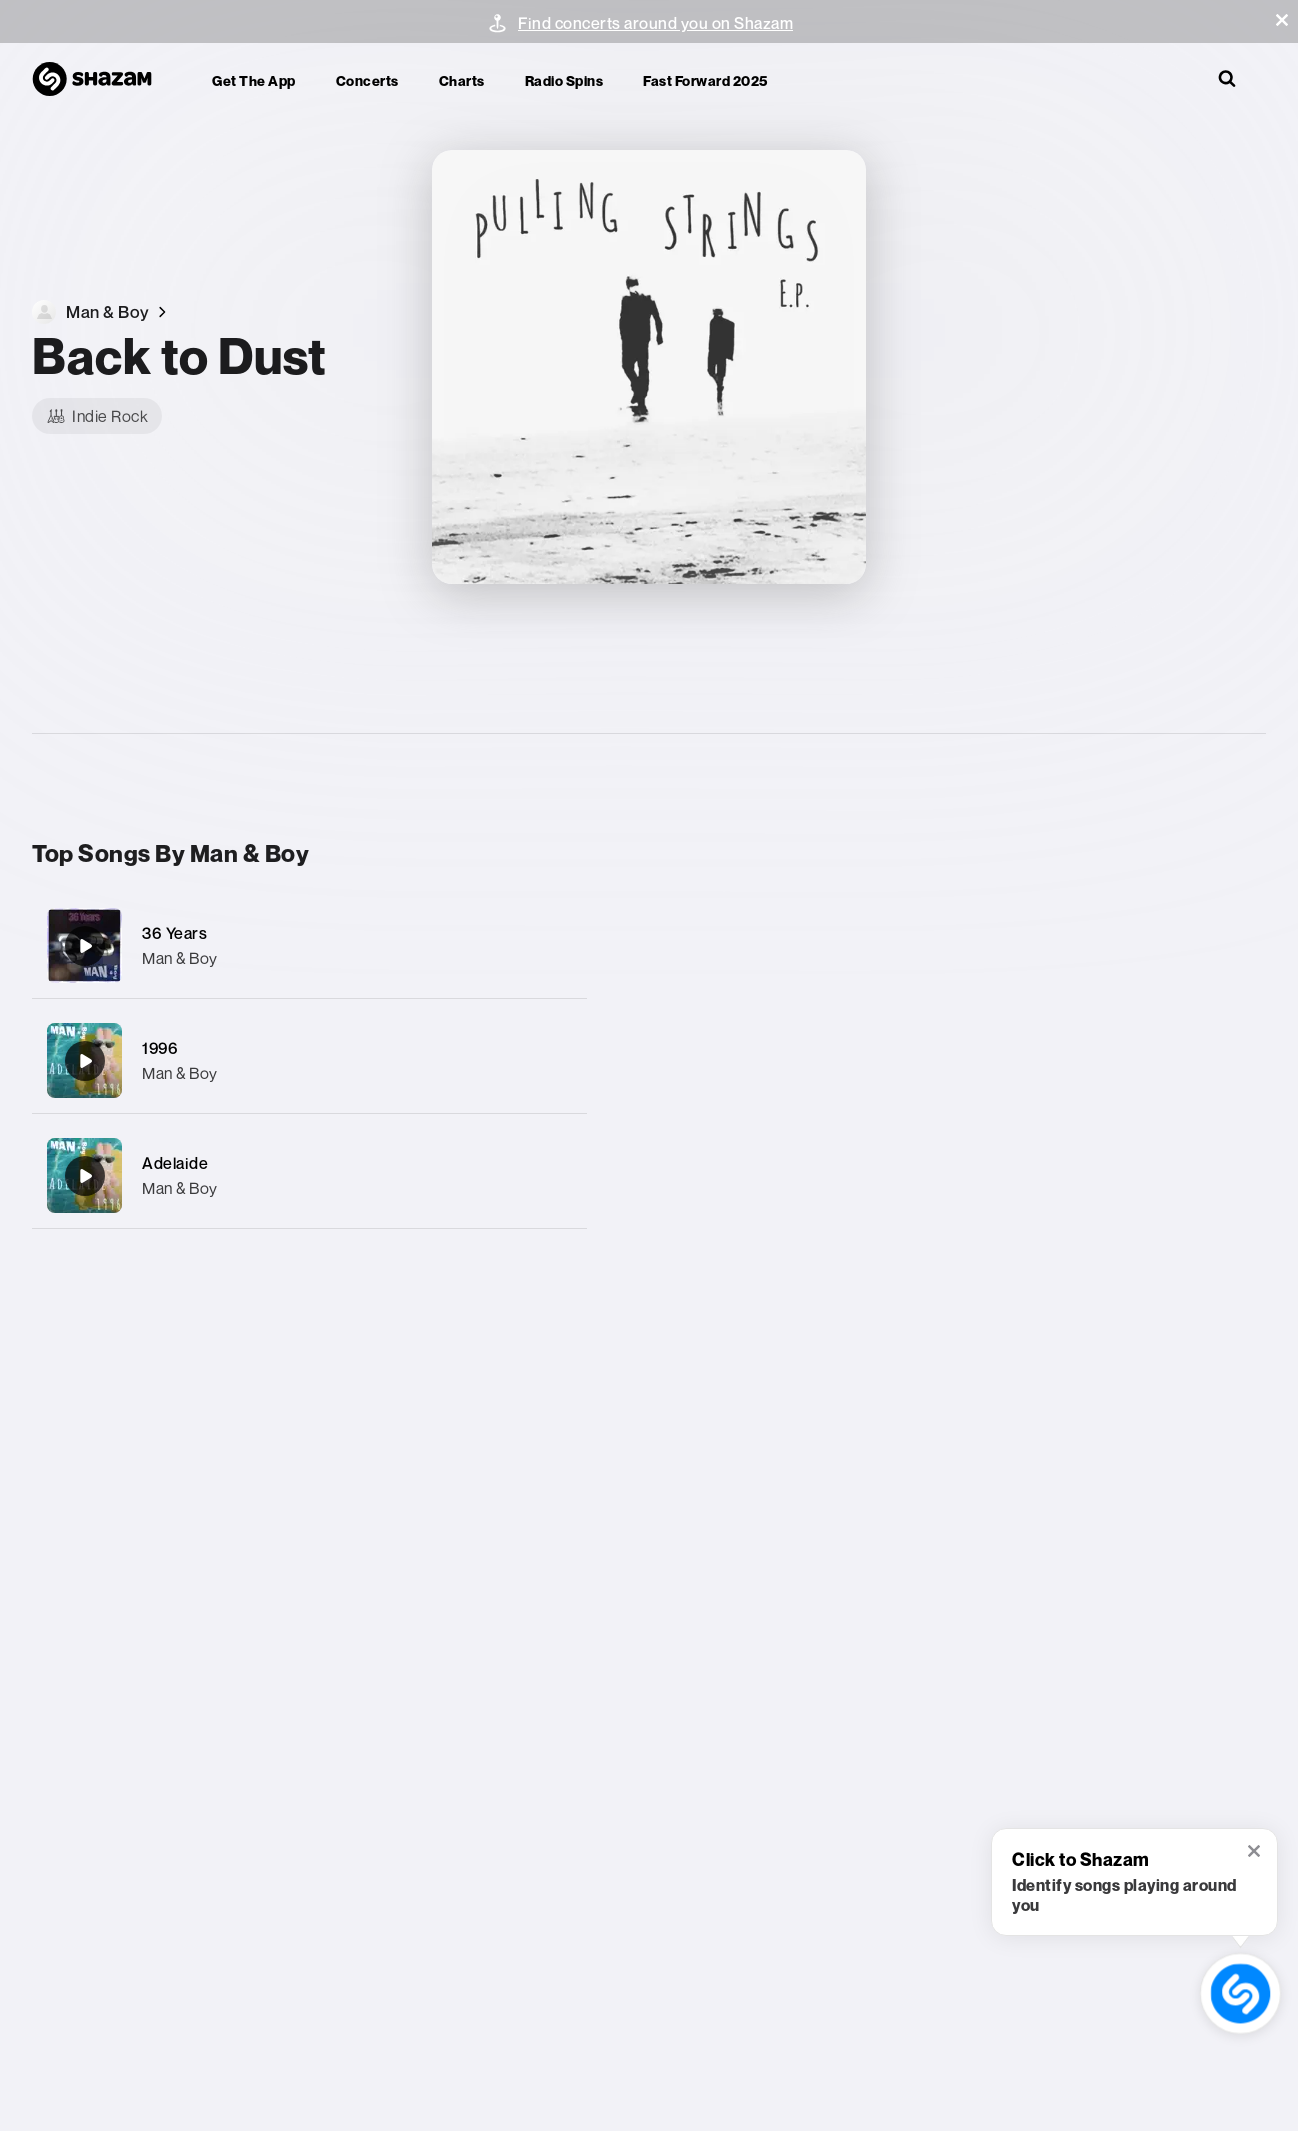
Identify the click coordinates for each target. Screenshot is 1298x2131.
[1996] (309, 1060)
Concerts (367, 80)
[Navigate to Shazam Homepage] (102, 80)
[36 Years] (309, 945)
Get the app (254, 80)
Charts (462, 80)
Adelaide (175, 1163)
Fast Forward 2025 (705, 80)
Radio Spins (564, 80)
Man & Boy (180, 958)
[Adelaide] (309, 1175)
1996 (160, 1048)
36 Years (174, 933)
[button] (1282, 20)
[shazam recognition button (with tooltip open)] (1240, 1993)
